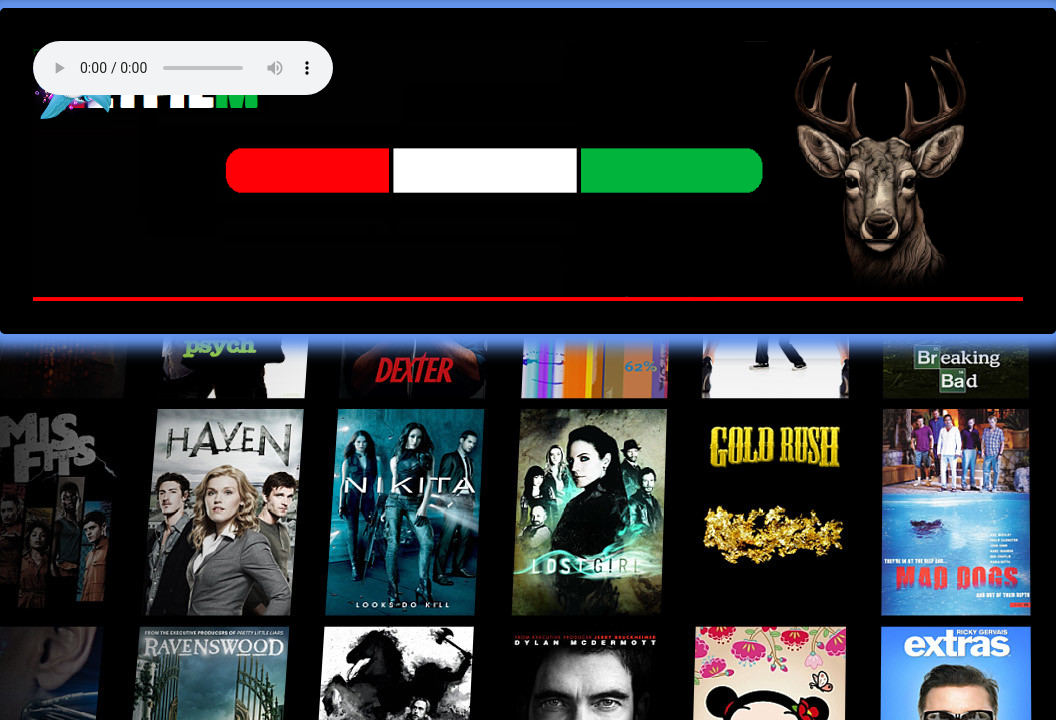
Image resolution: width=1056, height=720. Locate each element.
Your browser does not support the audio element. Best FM (183, 68)
